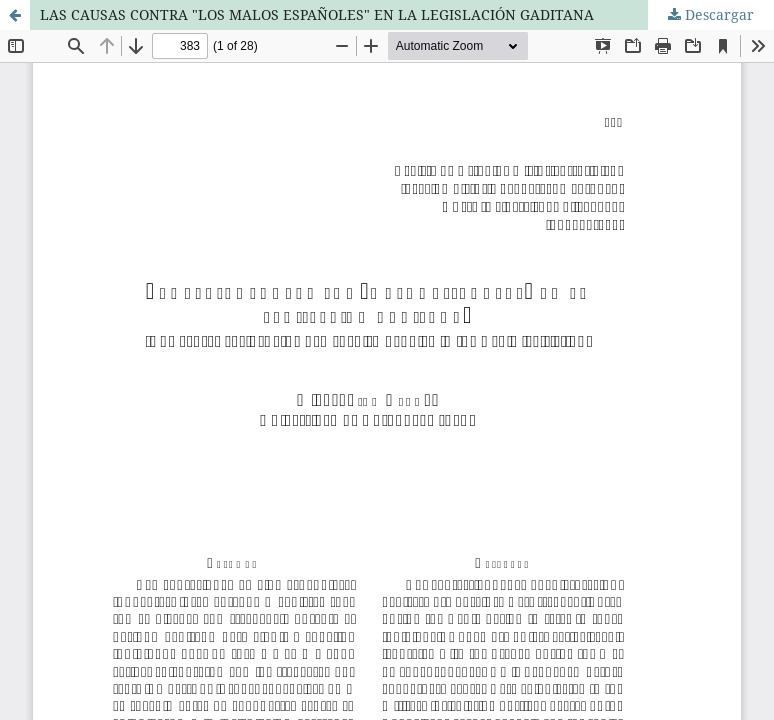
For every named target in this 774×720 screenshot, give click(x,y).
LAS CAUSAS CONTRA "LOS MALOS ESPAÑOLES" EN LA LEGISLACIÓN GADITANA (317, 14)
